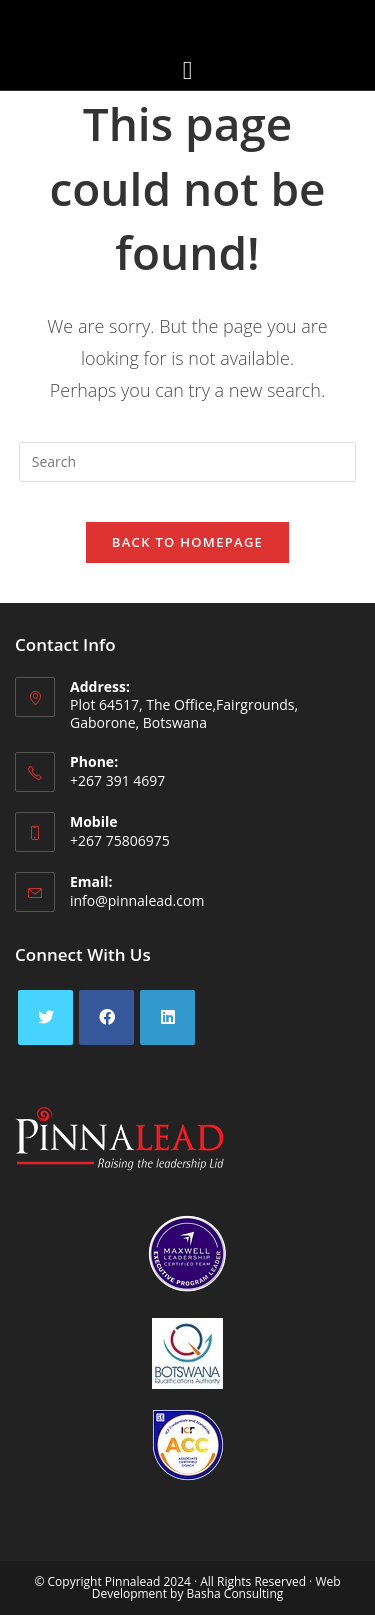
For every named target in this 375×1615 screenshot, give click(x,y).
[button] (187, 70)
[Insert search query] (188, 462)
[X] (45, 1017)
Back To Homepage (187, 542)
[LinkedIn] (167, 1017)
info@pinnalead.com (137, 900)
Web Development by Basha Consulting (216, 1587)
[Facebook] (106, 1017)
